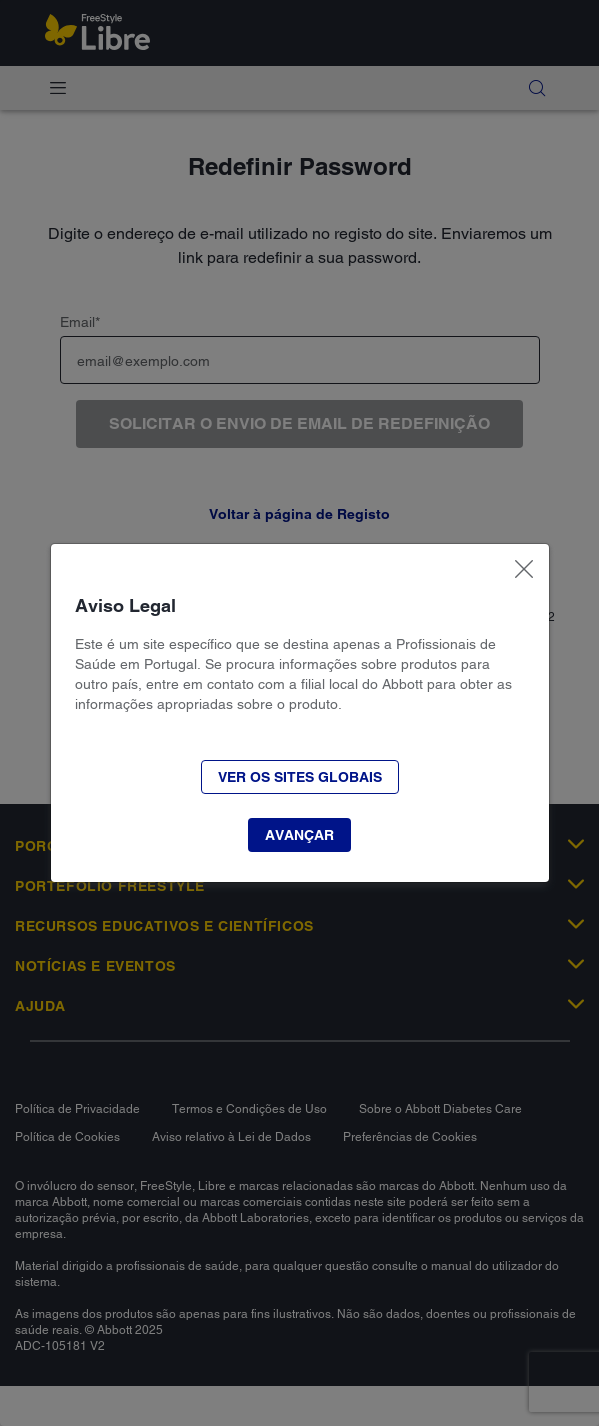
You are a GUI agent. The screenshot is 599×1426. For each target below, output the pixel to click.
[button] (299, 835)
